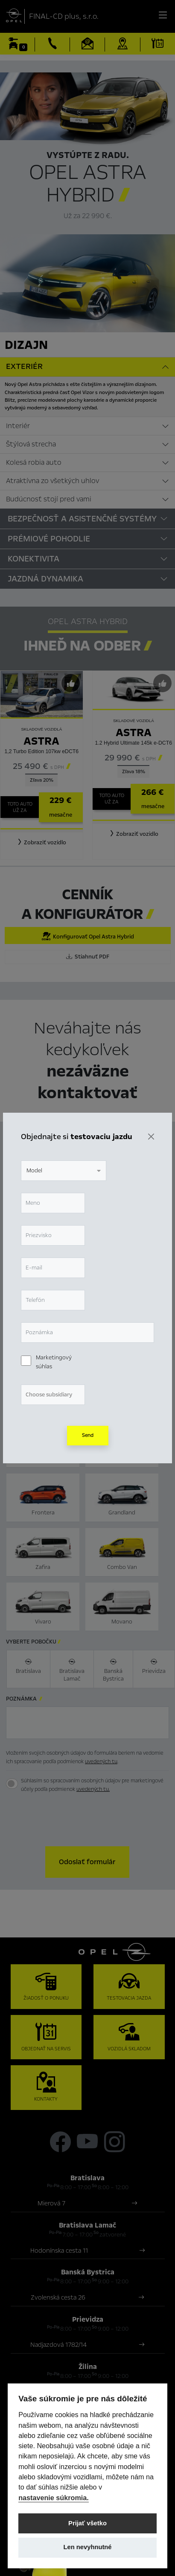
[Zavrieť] (151, 1137)
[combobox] (63, 1170)
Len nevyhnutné (87, 2547)
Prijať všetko (87, 2523)
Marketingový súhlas (54, 1362)
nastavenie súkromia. (53, 2497)
